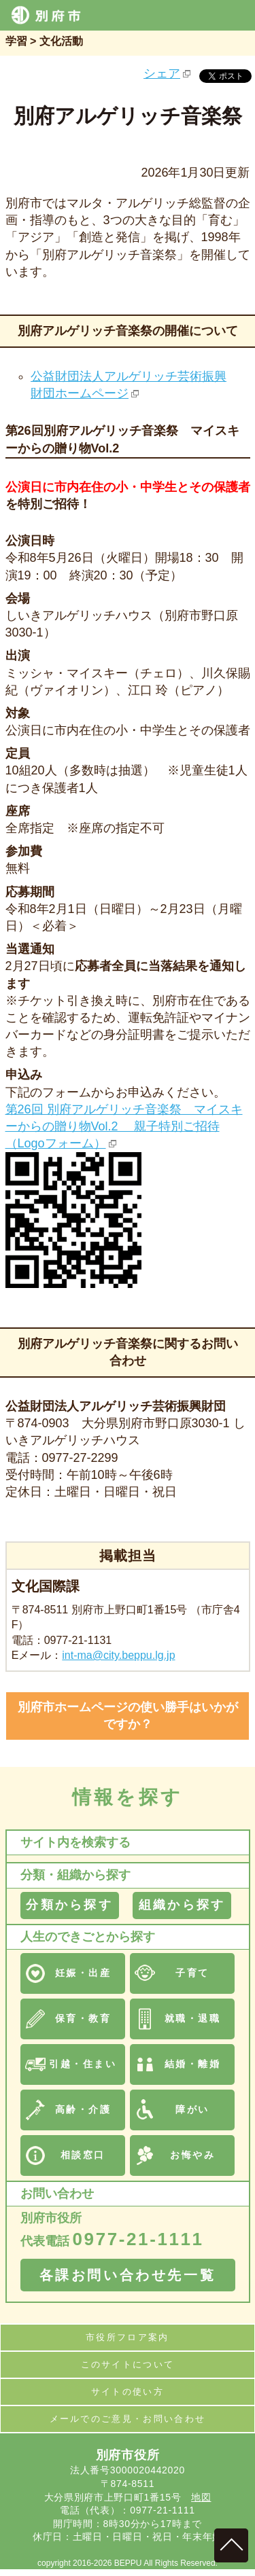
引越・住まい (82, 2063)
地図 (201, 2497)
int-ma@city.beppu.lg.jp (118, 1655)
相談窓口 (83, 2154)
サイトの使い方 (127, 2391)
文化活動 (61, 41)
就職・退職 (193, 2018)
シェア (161, 73)
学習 (16, 41)
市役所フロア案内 (127, 2337)
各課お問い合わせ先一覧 (127, 2275)
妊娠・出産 (83, 1972)
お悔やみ (192, 2154)
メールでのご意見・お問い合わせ (128, 2419)
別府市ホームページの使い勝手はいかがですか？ (128, 1715)
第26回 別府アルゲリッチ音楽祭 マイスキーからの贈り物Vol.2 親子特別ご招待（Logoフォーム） (124, 1126)
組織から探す (182, 1905)
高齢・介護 (83, 2109)
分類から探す (69, 1905)
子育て (192, 1972)
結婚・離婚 (193, 2063)
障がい (192, 2109)
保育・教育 (83, 2018)
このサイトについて (128, 2364)
